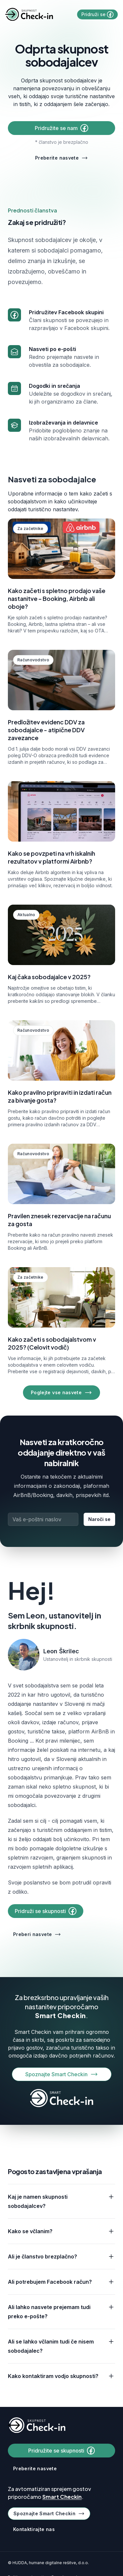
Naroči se (99, 1519)
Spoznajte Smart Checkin (61, 2074)
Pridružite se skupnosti (61, 2451)
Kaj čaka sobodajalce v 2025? (49, 976)
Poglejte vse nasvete (61, 1393)
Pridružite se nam (61, 128)
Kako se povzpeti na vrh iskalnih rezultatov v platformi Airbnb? (51, 857)
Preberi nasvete (37, 1934)
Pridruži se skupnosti (45, 1911)
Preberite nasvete (61, 158)
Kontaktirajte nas (34, 2529)
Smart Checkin (60, 2015)
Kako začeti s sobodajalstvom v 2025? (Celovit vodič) (52, 1343)
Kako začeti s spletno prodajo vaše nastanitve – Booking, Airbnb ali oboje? (56, 598)
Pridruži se (97, 14)
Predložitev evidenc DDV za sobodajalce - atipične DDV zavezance (46, 729)
